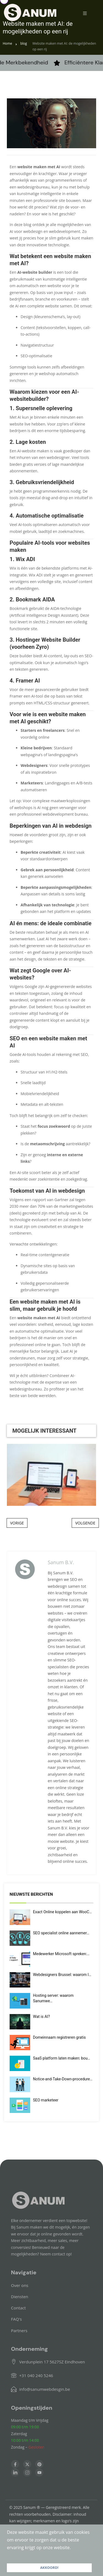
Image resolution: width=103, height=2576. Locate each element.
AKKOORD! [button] (49, 2567)
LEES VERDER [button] (20, 2555)
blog (23, 43)
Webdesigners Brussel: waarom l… (62, 1974)
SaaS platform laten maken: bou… (61, 2058)
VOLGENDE (85, 1523)
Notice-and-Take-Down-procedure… (63, 2079)
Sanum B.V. (61, 1562)
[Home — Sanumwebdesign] (30, 12)
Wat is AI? (41, 2016)
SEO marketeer (46, 2100)
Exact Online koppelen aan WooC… (62, 1912)
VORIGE (17, 1523)
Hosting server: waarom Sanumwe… (53, 1998)
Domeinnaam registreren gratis (59, 2037)
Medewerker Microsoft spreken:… (61, 1954)
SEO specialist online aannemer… (61, 1933)
